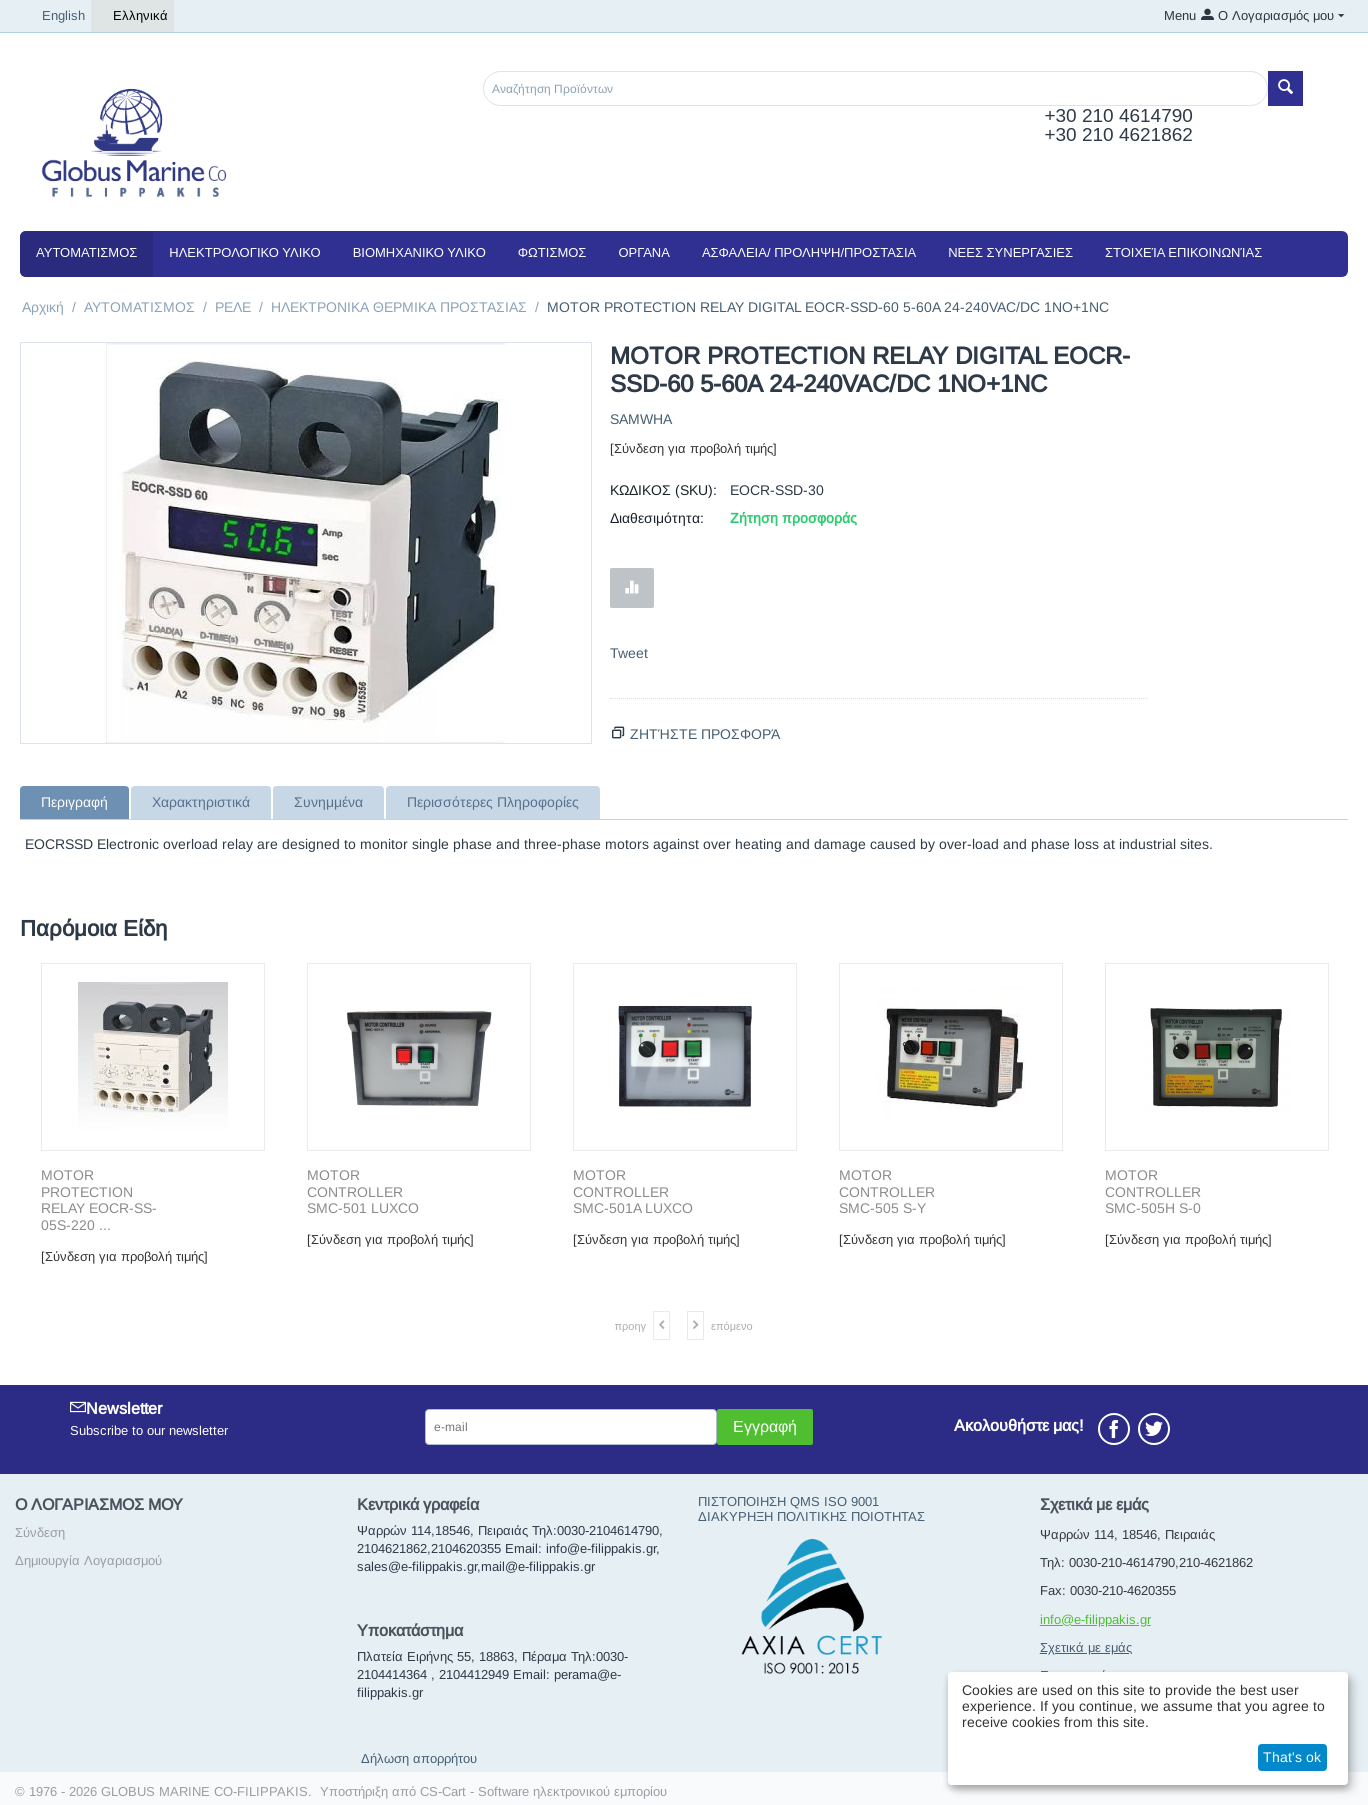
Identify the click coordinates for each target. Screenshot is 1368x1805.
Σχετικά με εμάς (1086, 1647)
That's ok (1292, 1757)
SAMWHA (641, 419)
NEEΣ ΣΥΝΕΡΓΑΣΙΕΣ (1010, 252)
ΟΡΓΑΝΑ (643, 252)
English (55, 16)
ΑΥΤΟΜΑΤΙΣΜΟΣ (86, 252)
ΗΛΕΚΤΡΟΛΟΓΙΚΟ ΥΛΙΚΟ (244, 252)
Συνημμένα (328, 802)
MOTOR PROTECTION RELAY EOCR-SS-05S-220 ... (99, 1200)
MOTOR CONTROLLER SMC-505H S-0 (1153, 1192)
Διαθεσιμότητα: (657, 518)
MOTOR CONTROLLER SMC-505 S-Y (887, 1192)
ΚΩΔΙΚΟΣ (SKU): (663, 490)
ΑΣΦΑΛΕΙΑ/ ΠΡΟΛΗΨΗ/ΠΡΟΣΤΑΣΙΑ (809, 252)
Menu (1180, 15)
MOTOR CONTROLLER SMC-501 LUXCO (363, 1192)
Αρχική (43, 307)
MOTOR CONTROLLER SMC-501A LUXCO (633, 1192)
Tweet (629, 653)
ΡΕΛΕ (233, 307)
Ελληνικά (132, 16)
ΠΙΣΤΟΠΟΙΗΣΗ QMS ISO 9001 (788, 1501)
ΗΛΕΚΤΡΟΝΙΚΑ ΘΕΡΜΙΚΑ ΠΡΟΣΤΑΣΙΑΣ (399, 307)
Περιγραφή (74, 802)
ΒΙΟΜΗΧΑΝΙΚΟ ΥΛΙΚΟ (419, 252)
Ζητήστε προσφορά (705, 734)
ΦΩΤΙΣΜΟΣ (552, 252)
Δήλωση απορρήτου (419, 1758)
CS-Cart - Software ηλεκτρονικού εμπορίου (543, 1791)
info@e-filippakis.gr (1095, 1619)
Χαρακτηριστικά (201, 802)
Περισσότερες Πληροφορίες (493, 802)
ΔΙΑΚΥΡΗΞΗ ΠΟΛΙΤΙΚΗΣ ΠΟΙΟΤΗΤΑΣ (811, 1516)
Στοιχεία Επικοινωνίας (1183, 252)
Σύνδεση (40, 1532)
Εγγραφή (765, 1426)
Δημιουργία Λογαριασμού (88, 1560)
